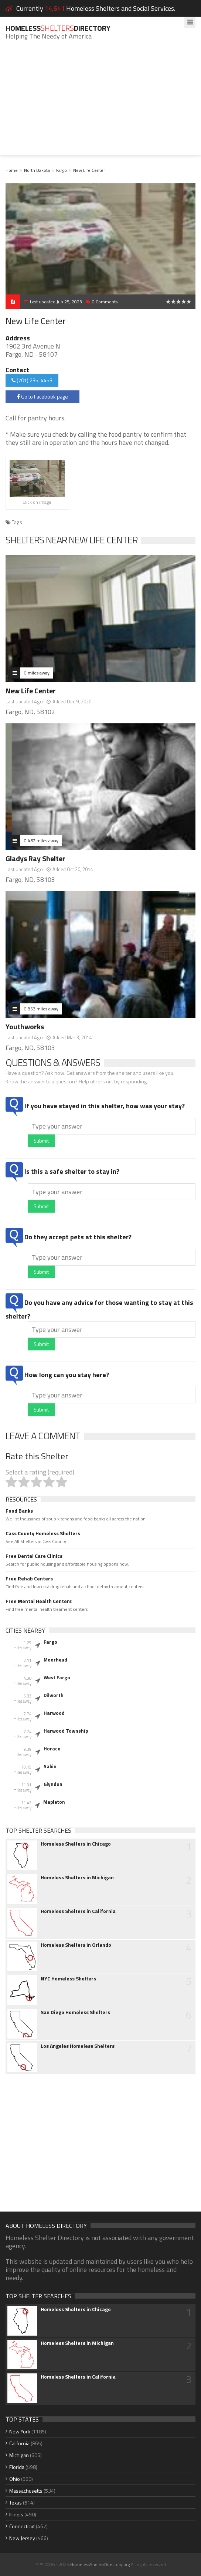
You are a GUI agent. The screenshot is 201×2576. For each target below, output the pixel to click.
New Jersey (22, 2538)
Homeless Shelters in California (78, 1911)
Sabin (50, 1766)
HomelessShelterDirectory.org (100, 2564)
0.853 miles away (41, 1008)
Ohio (14, 2479)
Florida (16, 2467)
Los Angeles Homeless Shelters (78, 2046)
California (19, 2443)
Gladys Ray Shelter (35, 858)
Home (12, 170)
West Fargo (57, 1677)
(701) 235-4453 (31, 380)
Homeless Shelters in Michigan (77, 1877)
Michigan (19, 2455)
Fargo (61, 170)
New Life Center (89, 170)
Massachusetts (25, 2491)
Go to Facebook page (42, 396)
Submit (41, 1140)
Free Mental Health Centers (39, 1601)
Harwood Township (66, 1730)
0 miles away (37, 672)
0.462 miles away (41, 840)
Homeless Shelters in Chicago (76, 1843)
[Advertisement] (100, 103)
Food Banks (19, 1510)
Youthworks (25, 1026)
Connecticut (22, 2526)
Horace (52, 1748)
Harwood (54, 1713)
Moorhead (55, 1659)
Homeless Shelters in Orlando (76, 1945)
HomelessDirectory (58, 28)
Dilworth (54, 1695)
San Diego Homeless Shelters (75, 2012)
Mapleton (54, 1802)
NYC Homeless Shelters (68, 1978)
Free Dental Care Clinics (34, 1556)
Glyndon (53, 1784)
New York (19, 2431)
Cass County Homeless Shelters (43, 1533)
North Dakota (37, 170)
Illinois (16, 2514)
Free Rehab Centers (29, 1578)
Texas (15, 2502)
